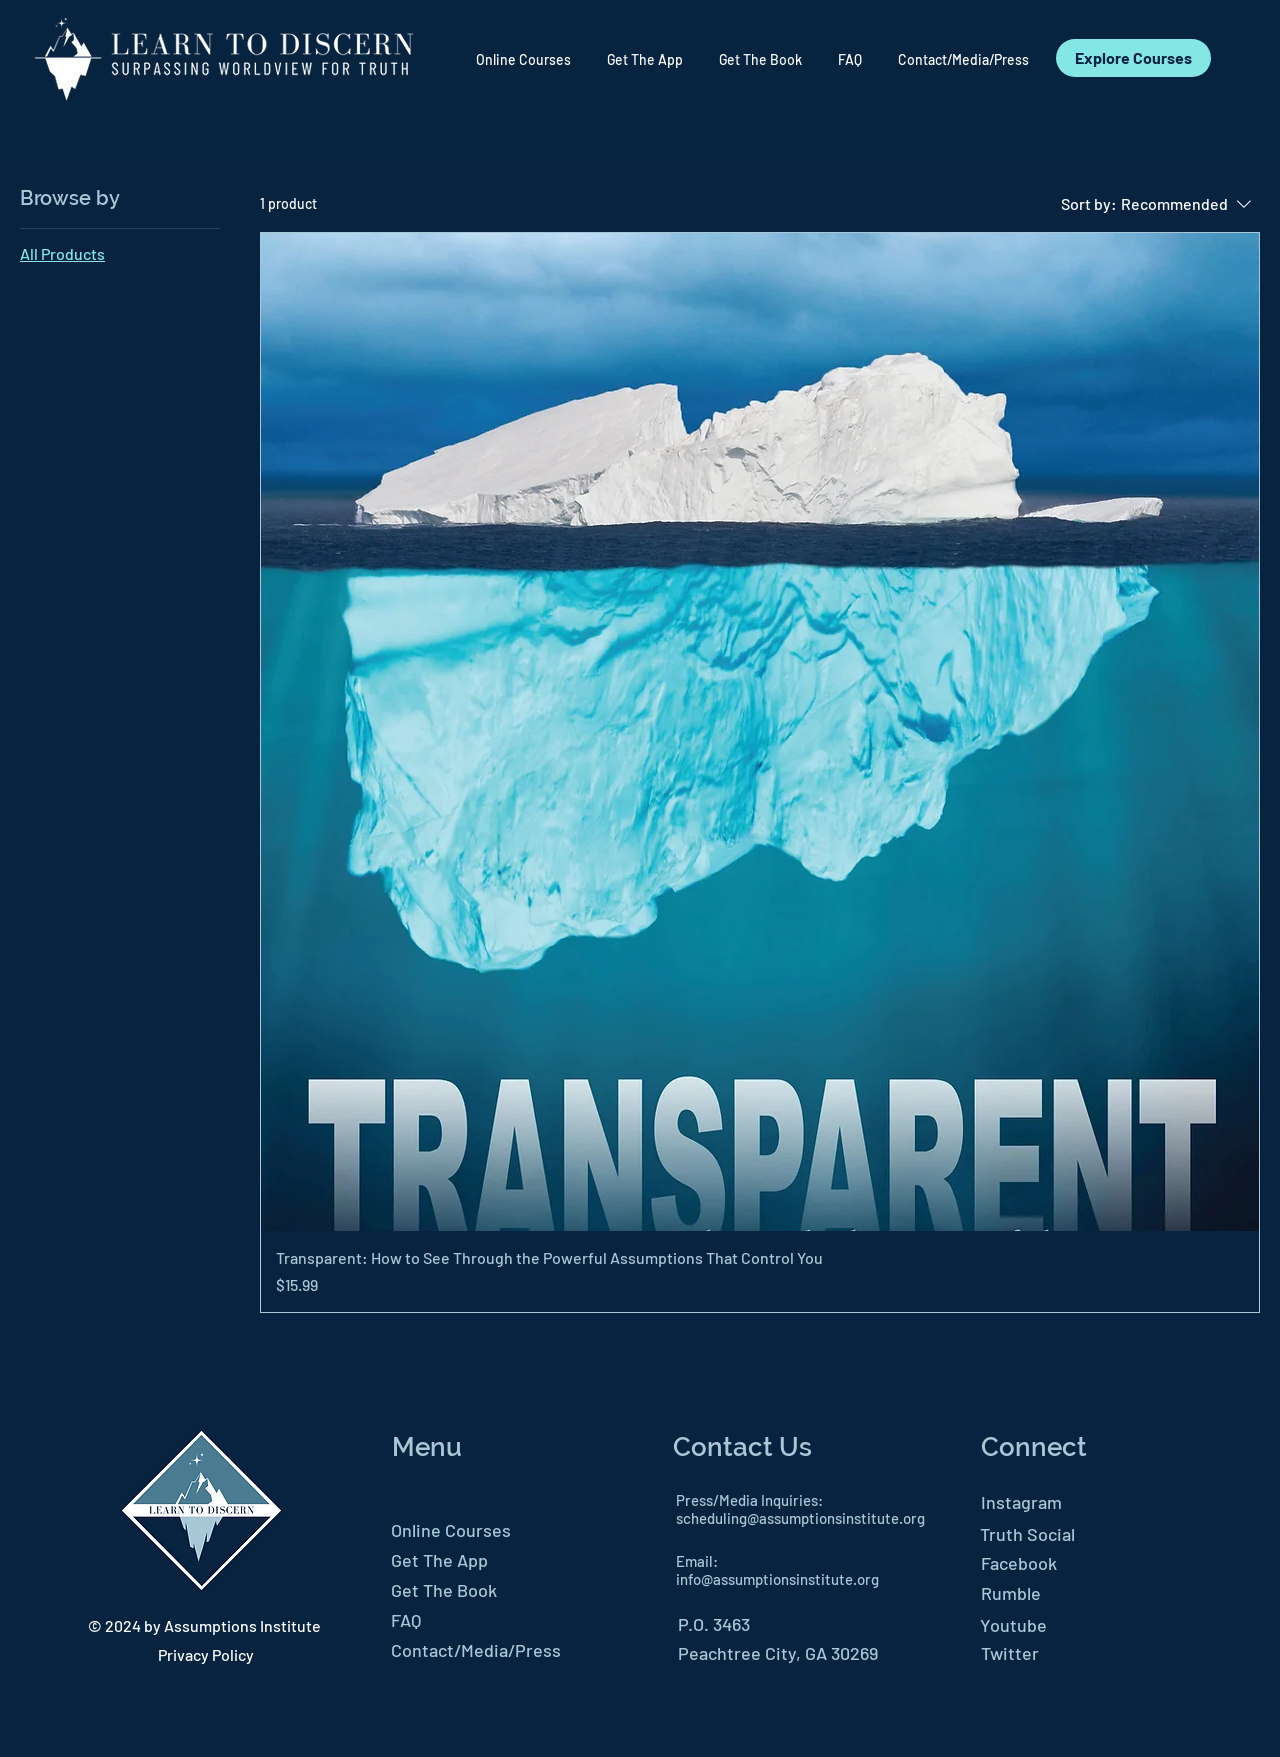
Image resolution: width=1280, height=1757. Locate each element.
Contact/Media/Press (476, 1650)
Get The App (439, 1560)
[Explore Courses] (1133, 58)
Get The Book (444, 1590)
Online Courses (451, 1530)
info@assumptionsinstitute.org (777, 1579)
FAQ (406, 1620)
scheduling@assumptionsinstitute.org (800, 1518)
